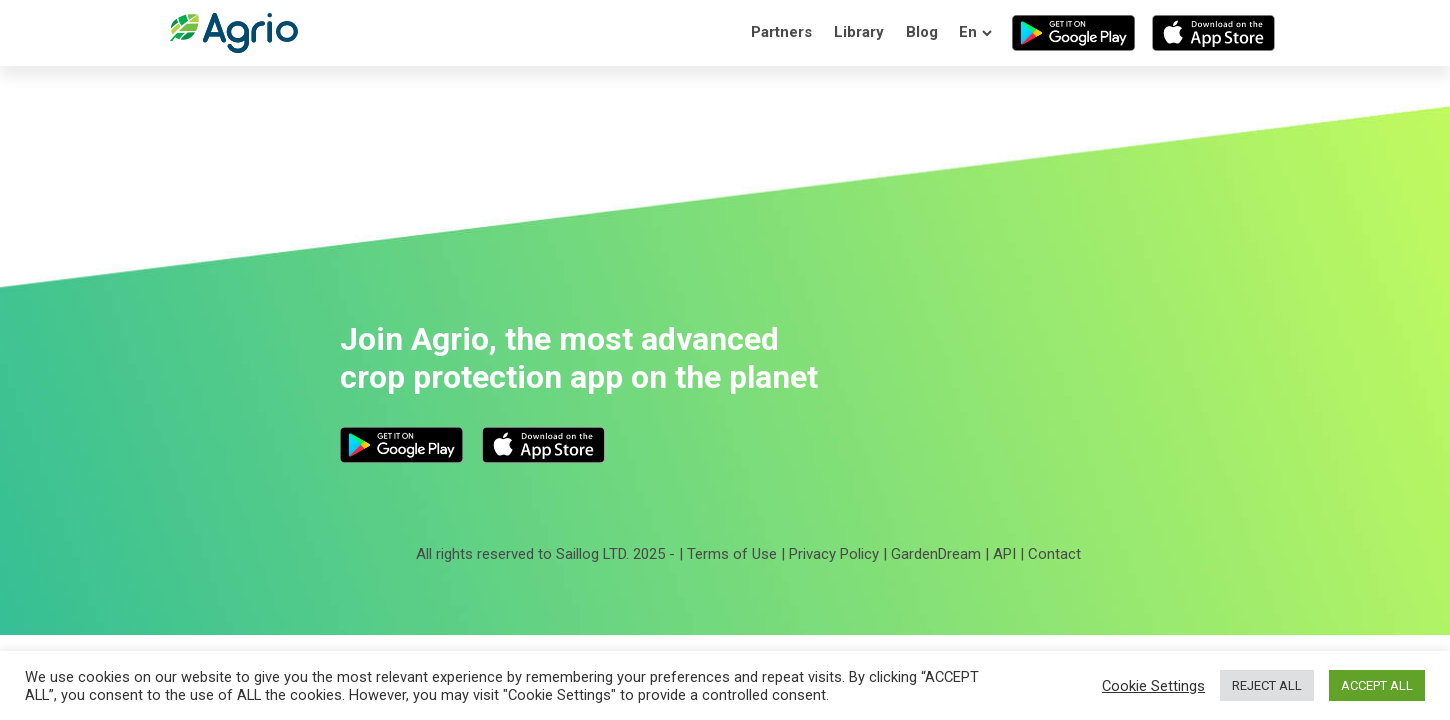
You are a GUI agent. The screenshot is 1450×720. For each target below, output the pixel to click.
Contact (1054, 554)
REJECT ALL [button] (1267, 685)
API (1004, 554)
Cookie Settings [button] (1153, 686)
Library (859, 32)
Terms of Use (732, 554)
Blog (922, 32)
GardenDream (936, 554)
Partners (781, 32)
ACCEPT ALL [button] (1377, 685)
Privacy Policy (834, 554)
